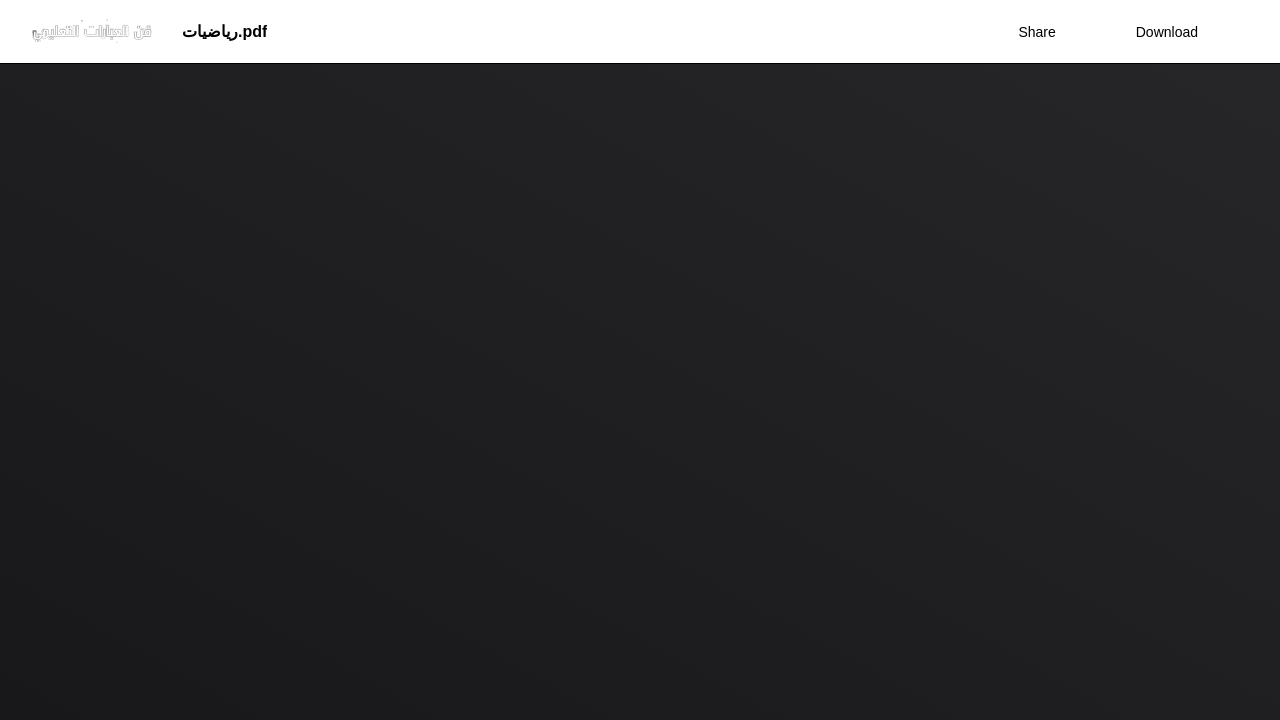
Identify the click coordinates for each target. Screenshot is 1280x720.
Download (1154, 32)
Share (1036, 32)
